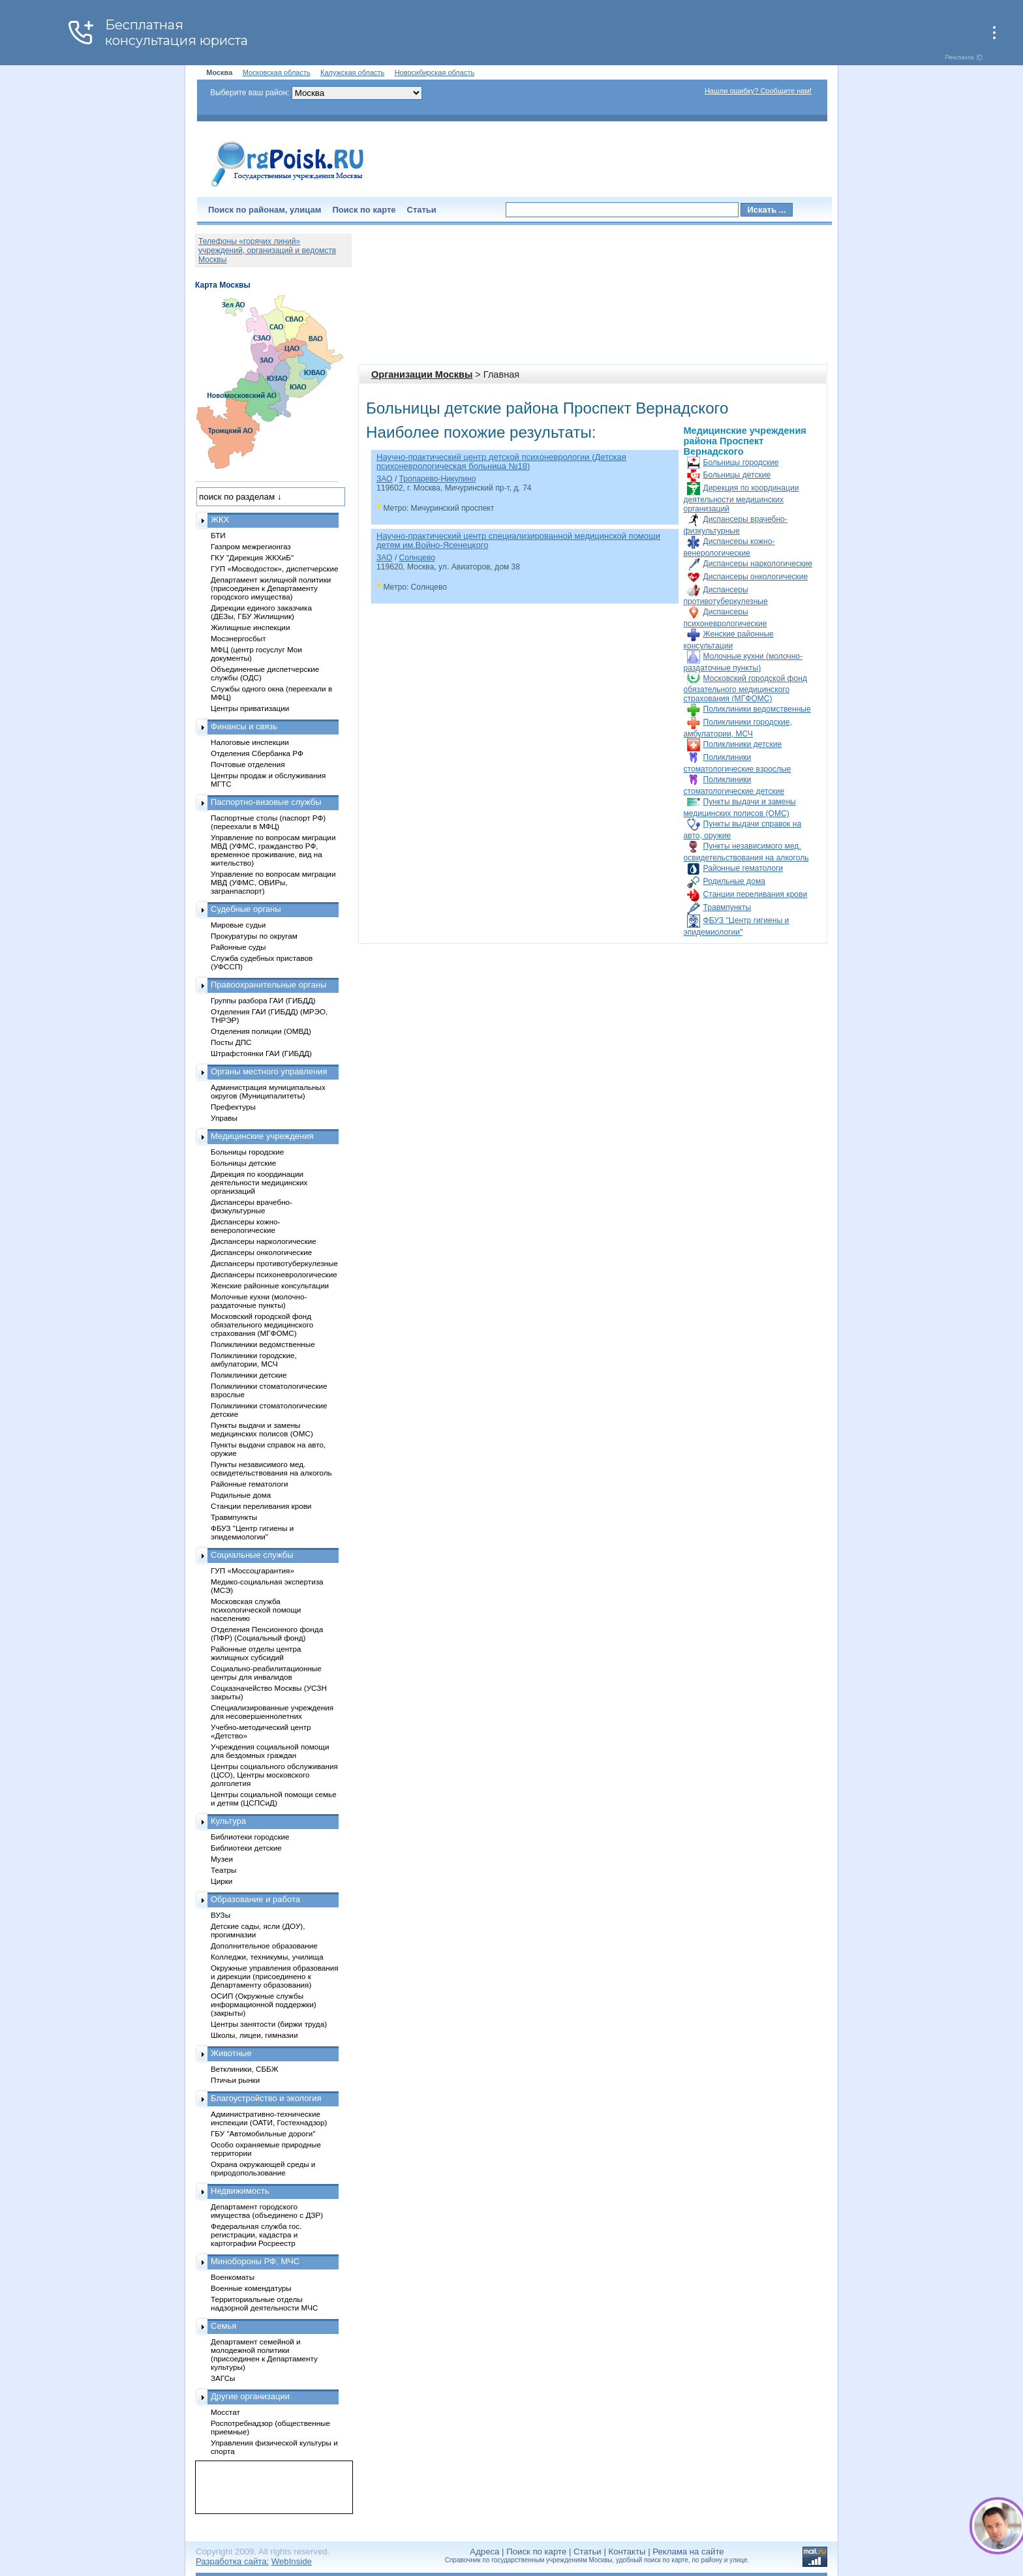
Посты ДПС (231, 1042)
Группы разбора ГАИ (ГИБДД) (263, 1000)
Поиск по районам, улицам (264, 210)
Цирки (221, 1881)
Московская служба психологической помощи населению (256, 1609)
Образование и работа (255, 1899)
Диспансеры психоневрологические (274, 1274)
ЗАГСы (223, 2378)
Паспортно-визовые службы (266, 802)
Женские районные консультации (270, 1285)
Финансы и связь (244, 726)
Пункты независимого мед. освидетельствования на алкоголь (271, 1468)
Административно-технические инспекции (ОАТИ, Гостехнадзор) (269, 2118)
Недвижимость (240, 2191)
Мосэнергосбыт (238, 638)
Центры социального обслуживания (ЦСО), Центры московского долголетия (274, 1774)
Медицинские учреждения (262, 1136)
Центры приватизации (250, 708)
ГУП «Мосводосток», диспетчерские (275, 568)
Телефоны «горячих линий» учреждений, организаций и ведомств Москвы (267, 250)
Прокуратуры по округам (254, 936)
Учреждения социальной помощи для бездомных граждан (270, 1750)
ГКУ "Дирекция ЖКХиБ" (252, 557)
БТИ (218, 535)
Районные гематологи (743, 868)
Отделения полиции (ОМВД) (261, 1031)
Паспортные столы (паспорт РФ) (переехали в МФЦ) (268, 821)
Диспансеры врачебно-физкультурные (251, 1206)
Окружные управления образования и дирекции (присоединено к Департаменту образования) (275, 1976)
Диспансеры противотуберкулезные (274, 1263)
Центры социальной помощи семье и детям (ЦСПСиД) (274, 1798)
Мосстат (225, 2412)
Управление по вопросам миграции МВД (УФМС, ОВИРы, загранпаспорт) (273, 882)
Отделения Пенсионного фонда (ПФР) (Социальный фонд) (267, 1633)
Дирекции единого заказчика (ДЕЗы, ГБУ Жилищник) (261, 611)
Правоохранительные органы (268, 985)
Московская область (277, 72)
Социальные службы (252, 1555)
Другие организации (250, 2396)
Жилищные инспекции (250, 627)
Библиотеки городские (250, 1836)
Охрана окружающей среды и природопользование (263, 2168)
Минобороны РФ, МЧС (255, 2261)
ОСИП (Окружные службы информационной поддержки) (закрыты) (263, 2004)
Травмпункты (727, 907)
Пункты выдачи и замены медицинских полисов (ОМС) (262, 1429)
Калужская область (352, 72)
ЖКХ (220, 519)
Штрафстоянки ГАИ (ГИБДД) (261, 1053)
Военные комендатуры (251, 2288)
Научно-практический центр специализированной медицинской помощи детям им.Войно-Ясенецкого (518, 540)
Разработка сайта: (232, 2561)
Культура (228, 1821)
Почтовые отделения (248, 764)
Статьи (421, 210)
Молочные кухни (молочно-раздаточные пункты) (259, 1300)
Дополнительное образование (264, 1945)
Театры (223, 1870)
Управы (224, 1118)
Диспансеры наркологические (757, 563)
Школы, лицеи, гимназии (254, 2035)
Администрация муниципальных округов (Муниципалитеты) (268, 1091)
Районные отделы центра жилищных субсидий (256, 1652)
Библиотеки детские (246, 1847)
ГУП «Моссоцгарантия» (252, 1570)
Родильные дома (734, 881)
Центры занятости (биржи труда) (269, 2024)
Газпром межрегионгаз (251, 546)
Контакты (627, 2551)
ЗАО (384, 478)
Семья (223, 2326)
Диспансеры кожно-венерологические (245, 1225)
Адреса (484, 2551)
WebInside (291, 2561)
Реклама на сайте (688, 2551)
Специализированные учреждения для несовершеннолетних (272, 1711)
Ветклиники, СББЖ (245, 2069)
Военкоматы (232, 2277)
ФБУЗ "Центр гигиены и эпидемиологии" (252, 1532)
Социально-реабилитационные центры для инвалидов (266, 1672)
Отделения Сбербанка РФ (257, 753)
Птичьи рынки (235, 2080)
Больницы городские (741, 462)
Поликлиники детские (742, 744)
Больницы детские (737, 474)
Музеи (222, 1859)
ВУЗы (220, 1915)
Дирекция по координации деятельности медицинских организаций (741, 498)
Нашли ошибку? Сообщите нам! (758, 91)
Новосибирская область (435, 72)
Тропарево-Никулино (437, 478)
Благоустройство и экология (266, 2098)
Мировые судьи (238, 924)
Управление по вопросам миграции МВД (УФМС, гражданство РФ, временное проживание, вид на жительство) (273, 850)
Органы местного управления (269, 1071)
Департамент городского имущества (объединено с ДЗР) (267, 2210)
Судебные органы (246, 909)
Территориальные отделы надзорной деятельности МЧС (264, 2303)
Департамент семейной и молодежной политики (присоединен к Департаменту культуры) (264, 2354)
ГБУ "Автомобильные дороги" (263, 2133)
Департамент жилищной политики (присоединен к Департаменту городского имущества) (271, 588)
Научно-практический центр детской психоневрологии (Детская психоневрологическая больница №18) (501, 461)
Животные (231, 2053)
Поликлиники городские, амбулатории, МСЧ (254, 1359)
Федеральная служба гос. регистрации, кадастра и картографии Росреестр (256, 2234)
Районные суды (238, 947)
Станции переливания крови (755, 894)
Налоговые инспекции (250, 742)
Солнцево (417, 557)
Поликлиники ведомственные (757, 709)
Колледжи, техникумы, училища (267, 1956)
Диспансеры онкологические (755, 576)
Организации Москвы (421, 374)
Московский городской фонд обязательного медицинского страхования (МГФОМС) (745, 688)
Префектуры (233, 1106)
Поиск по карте (363, 210)
